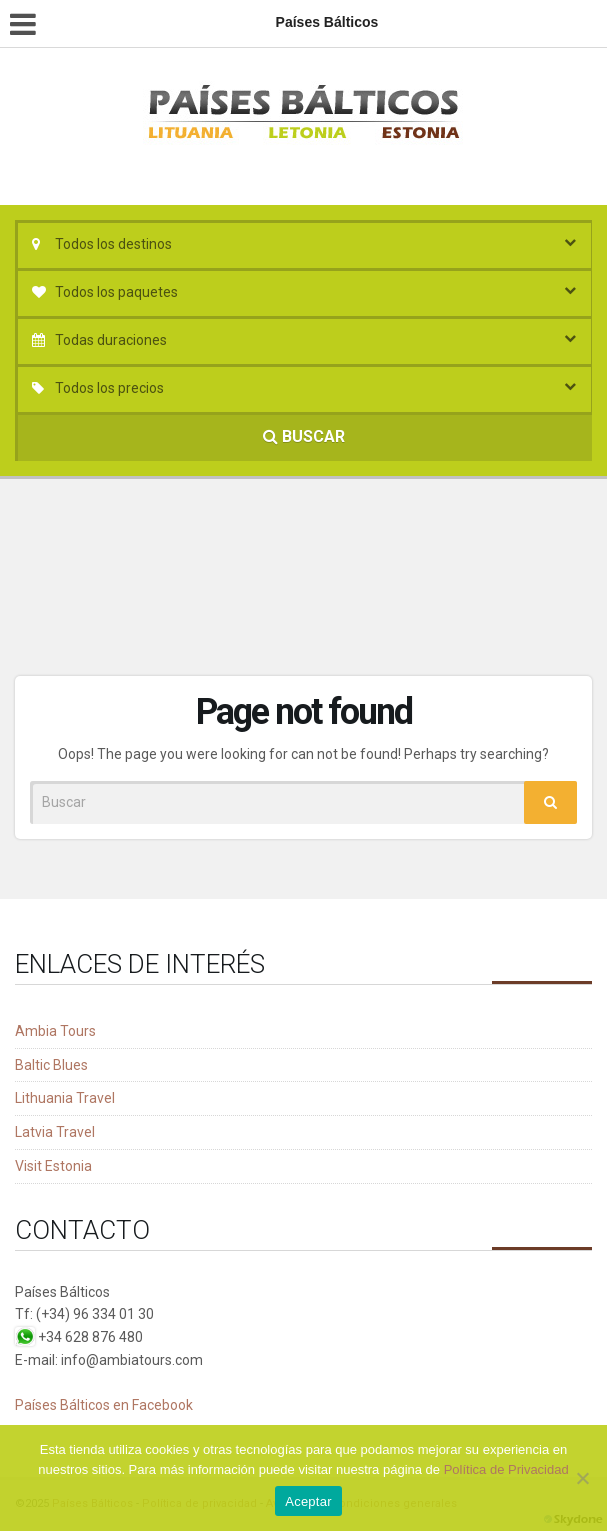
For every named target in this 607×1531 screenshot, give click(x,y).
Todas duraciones (111, 340)
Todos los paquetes (116, 292)
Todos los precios (109, 388)
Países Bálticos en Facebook (104, 1405)
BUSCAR (304, 436)
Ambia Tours (55, 1031)
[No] (582, 1478)
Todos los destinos (113, 244)
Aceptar (308, 1501)
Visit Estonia (53, 1166)
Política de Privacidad (506, 1469)
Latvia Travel (55, 1132)
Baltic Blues (51, 1065)
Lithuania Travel (65, 1098)
